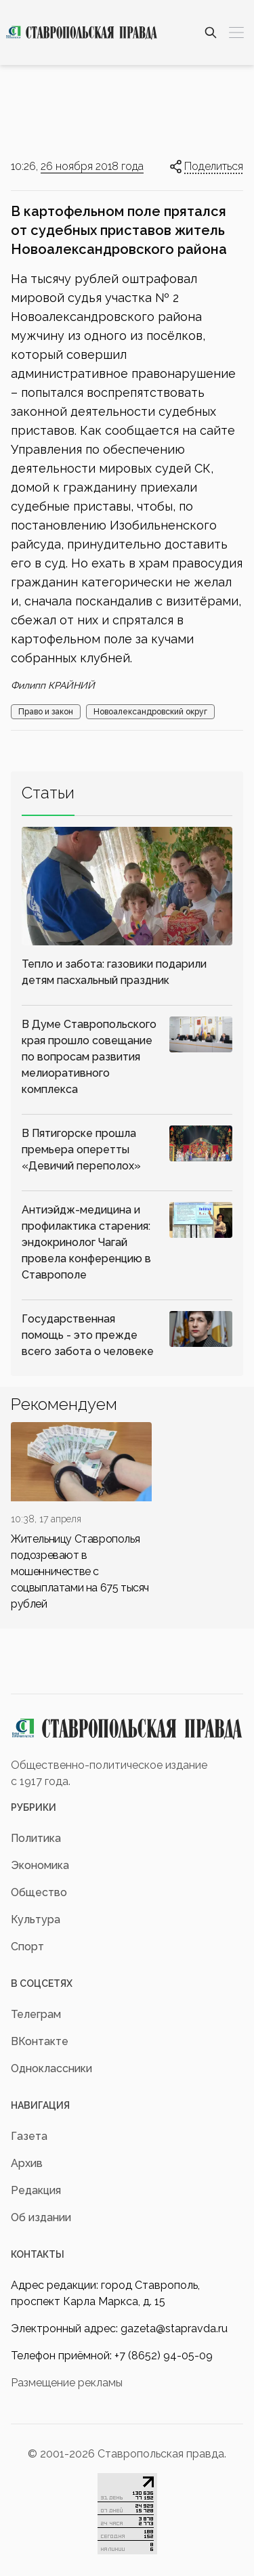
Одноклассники (51, 2068)
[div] (81, 1517)
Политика (36, 1838)
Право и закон (45, 711)
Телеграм (36, 2014)
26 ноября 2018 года (92, 166)
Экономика (40, 1865)
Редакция (36, 2190)
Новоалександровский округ (150, 711)
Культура (35, 1919)
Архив (27, 2163)
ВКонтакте (39, 2041)
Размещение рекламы (67, 2382)
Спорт (27, 1946)
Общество (39, 1892)
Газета (29, 2136)
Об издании (41, 2217)
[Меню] (236, 32)
